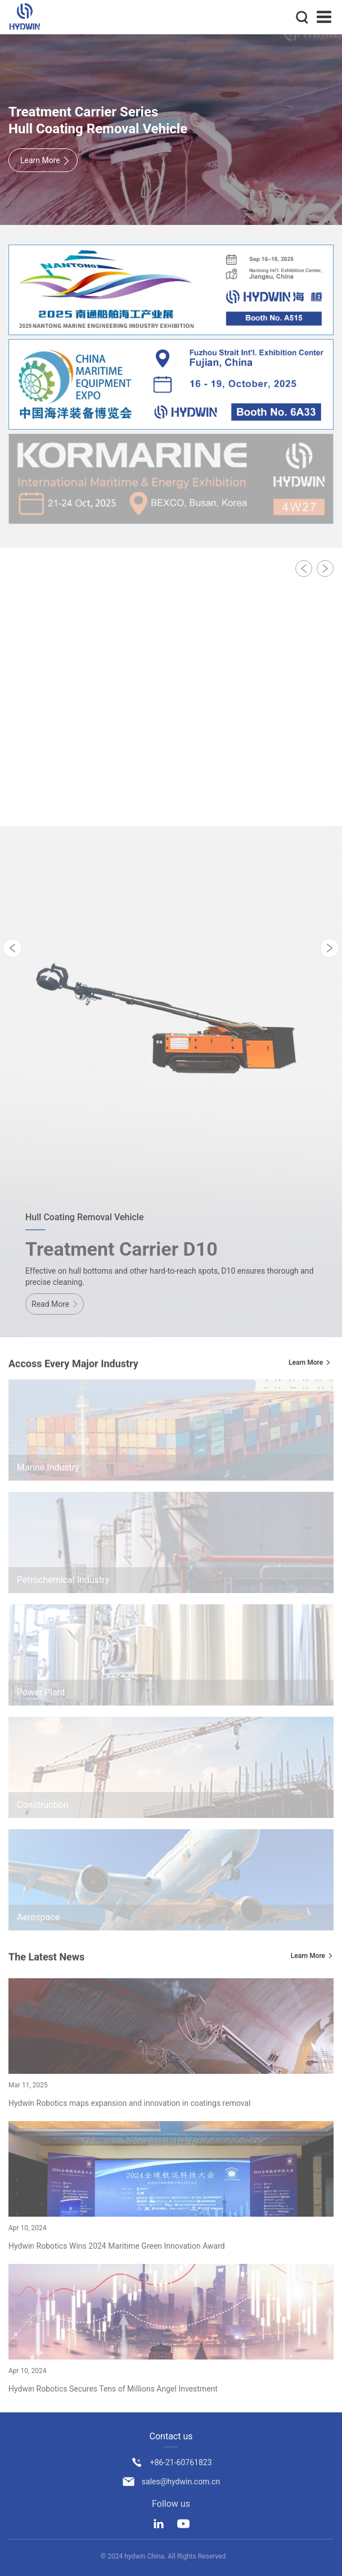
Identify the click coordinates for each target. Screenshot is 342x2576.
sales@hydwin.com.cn (181, 2481)
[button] (303, 568)
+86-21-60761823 (181, 2462)
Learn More (306, 1362)
